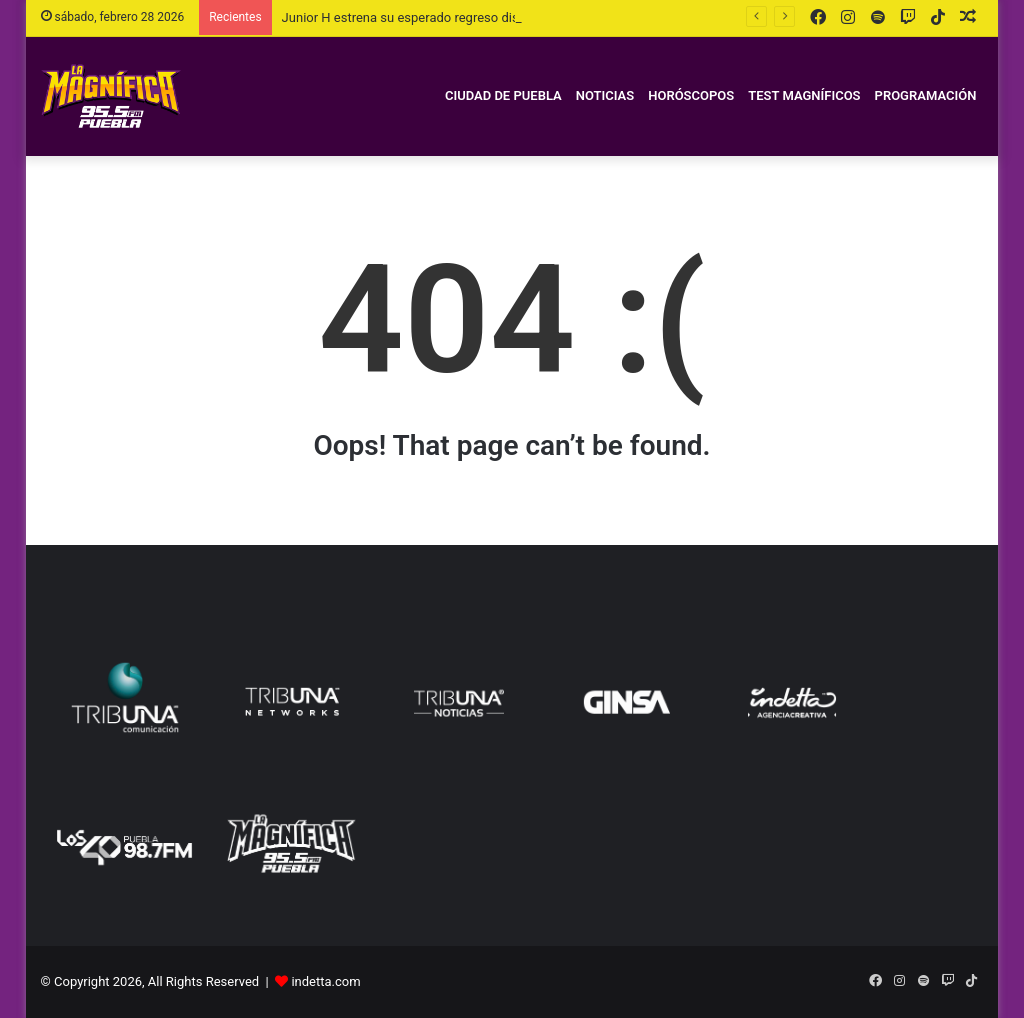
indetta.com (325, 981)
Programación (926, 95)
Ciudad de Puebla (503, 95)
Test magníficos (804, 95)
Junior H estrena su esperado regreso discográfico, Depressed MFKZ (480, 17)
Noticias (605, 95)
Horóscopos (691, 95)
